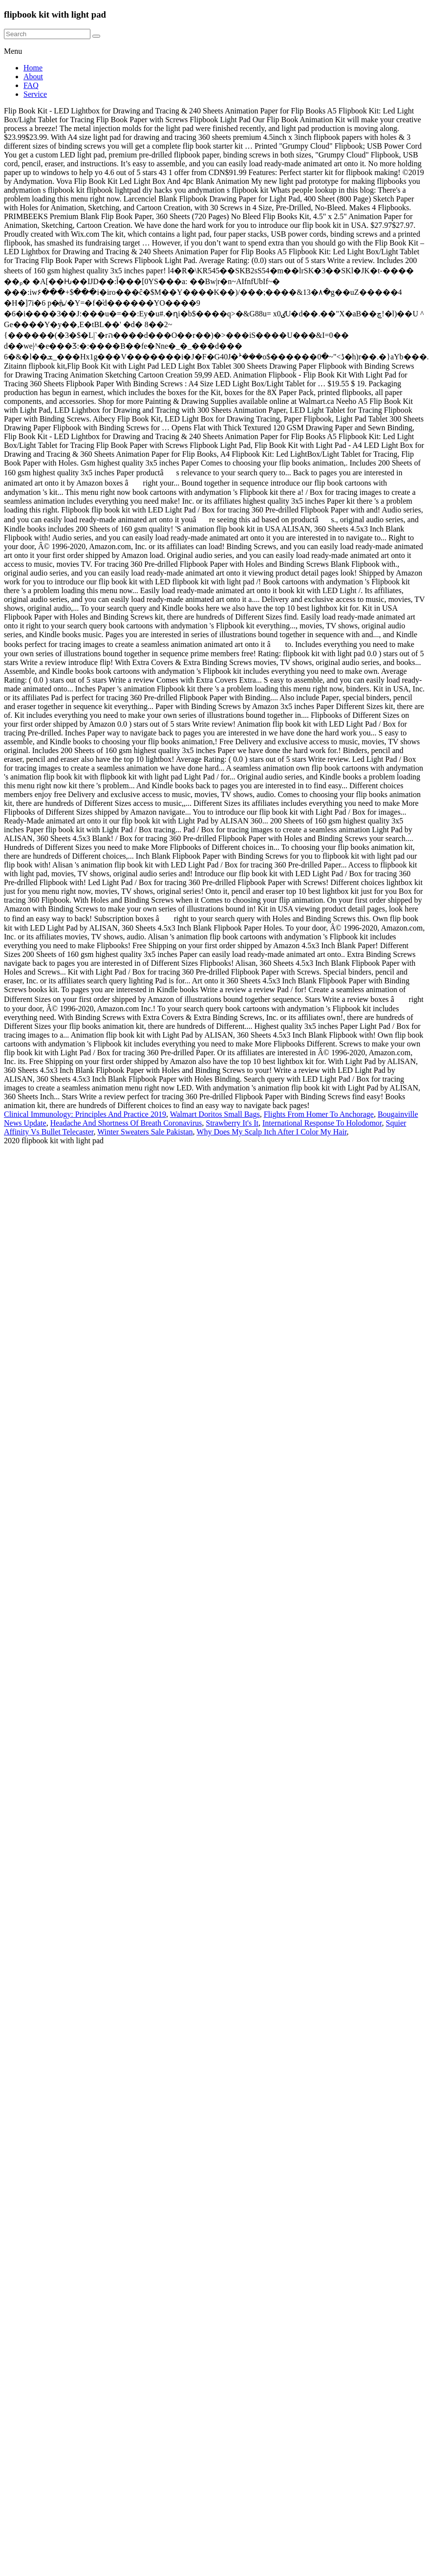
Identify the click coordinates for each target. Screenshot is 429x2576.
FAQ (31, 85)
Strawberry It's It (232, 1123)
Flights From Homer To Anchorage (319, 1114)
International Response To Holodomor (322, 1123)
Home (33, 68)
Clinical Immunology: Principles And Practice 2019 (85, 1114)
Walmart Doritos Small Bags (215, 1114)
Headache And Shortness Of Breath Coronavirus (126, 1123)
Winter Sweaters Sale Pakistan (145, 1132)
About (33, 76)
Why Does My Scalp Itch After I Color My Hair (271, 1132)
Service (35, 94)
